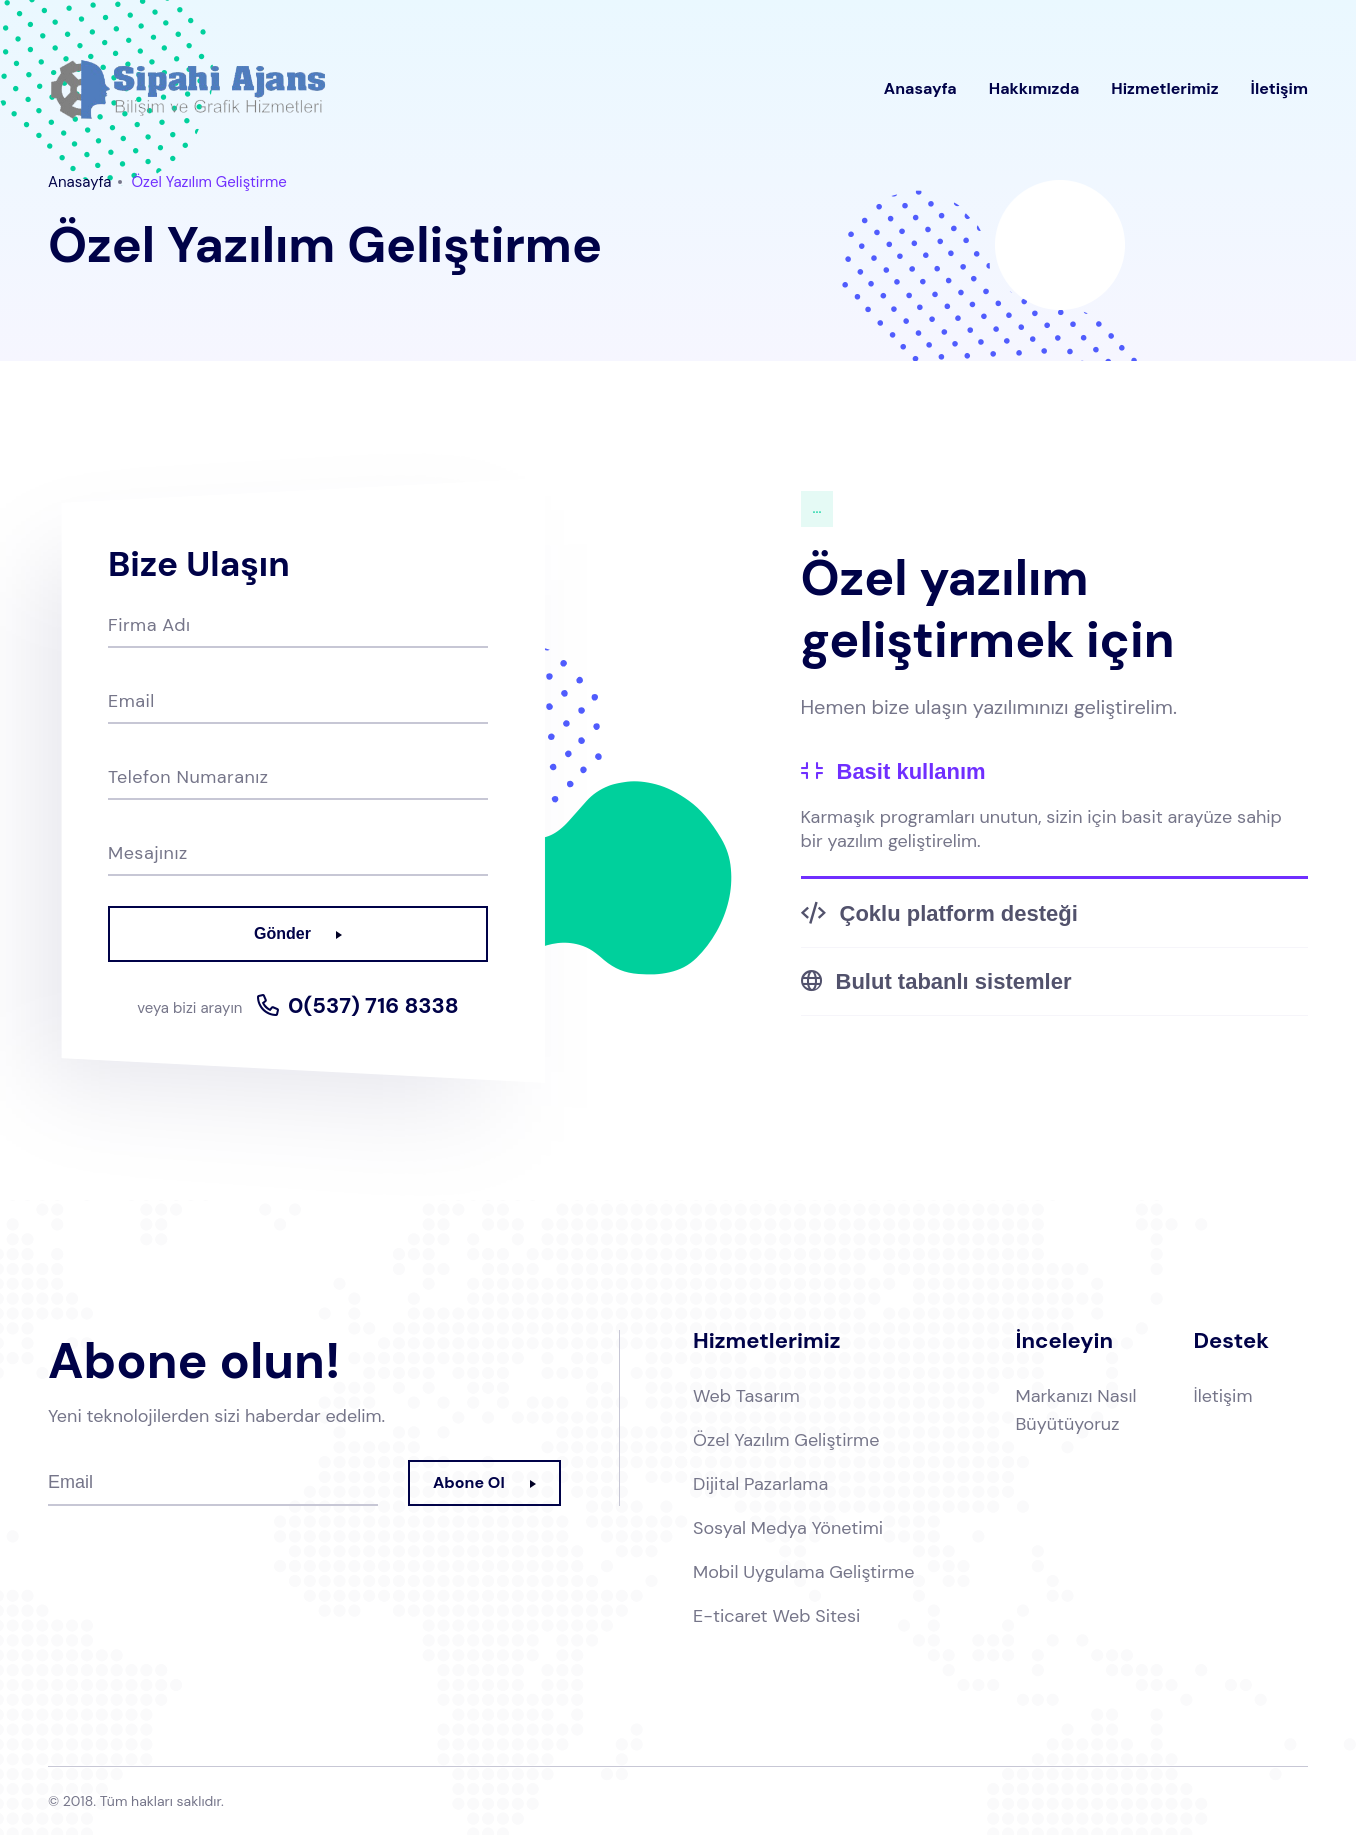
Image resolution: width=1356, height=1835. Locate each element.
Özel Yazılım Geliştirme (786, 1440)
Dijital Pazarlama (760, 1484)
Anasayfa (920, 88)
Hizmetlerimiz (1164, 88)
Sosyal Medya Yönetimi (788, 1528)
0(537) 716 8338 (373, 1006)
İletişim (1279, 88)
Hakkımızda (1034, 88)
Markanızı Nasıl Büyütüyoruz (1076, 1410)
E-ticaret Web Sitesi (776, 1616)
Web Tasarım (746, 1396)
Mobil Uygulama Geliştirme (803, 1572)
